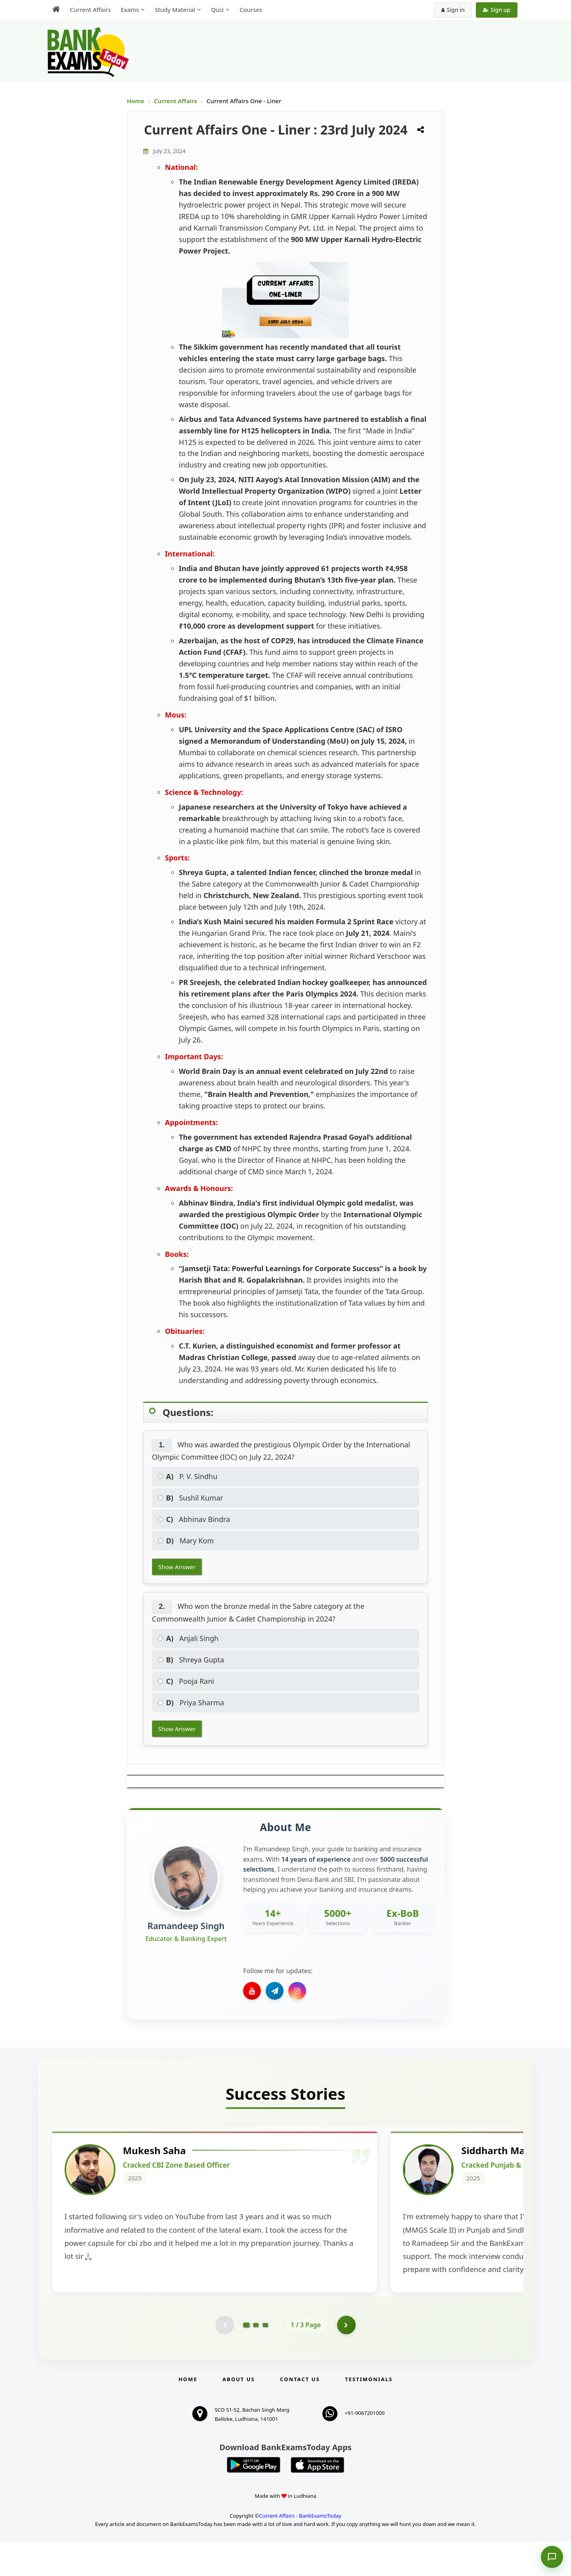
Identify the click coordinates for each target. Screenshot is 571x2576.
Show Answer (176, 1567)
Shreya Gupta (191, 1659)
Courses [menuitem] (251, 9)
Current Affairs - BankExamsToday (300, 2550)
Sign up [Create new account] (496, 9)
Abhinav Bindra (194, 1519)
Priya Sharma (191, 1702)
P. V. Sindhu (187, 1476)
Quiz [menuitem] (217, 9)
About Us (238, 2413)
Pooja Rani (186, 1681)
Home (135, 101)
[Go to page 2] (256, 2358)
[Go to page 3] (265, 2358)
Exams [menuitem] (130, 9)
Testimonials (369, 2413)
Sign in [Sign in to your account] (453, 9)
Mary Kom (186, 1540)
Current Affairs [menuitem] (90, 9)
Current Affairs (176, 101)
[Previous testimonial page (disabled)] (224, 2358)
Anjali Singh (188, 1638)
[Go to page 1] (246, 2358)
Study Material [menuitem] (175, 9)
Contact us (300, 2413)
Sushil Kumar (190, 1498)
